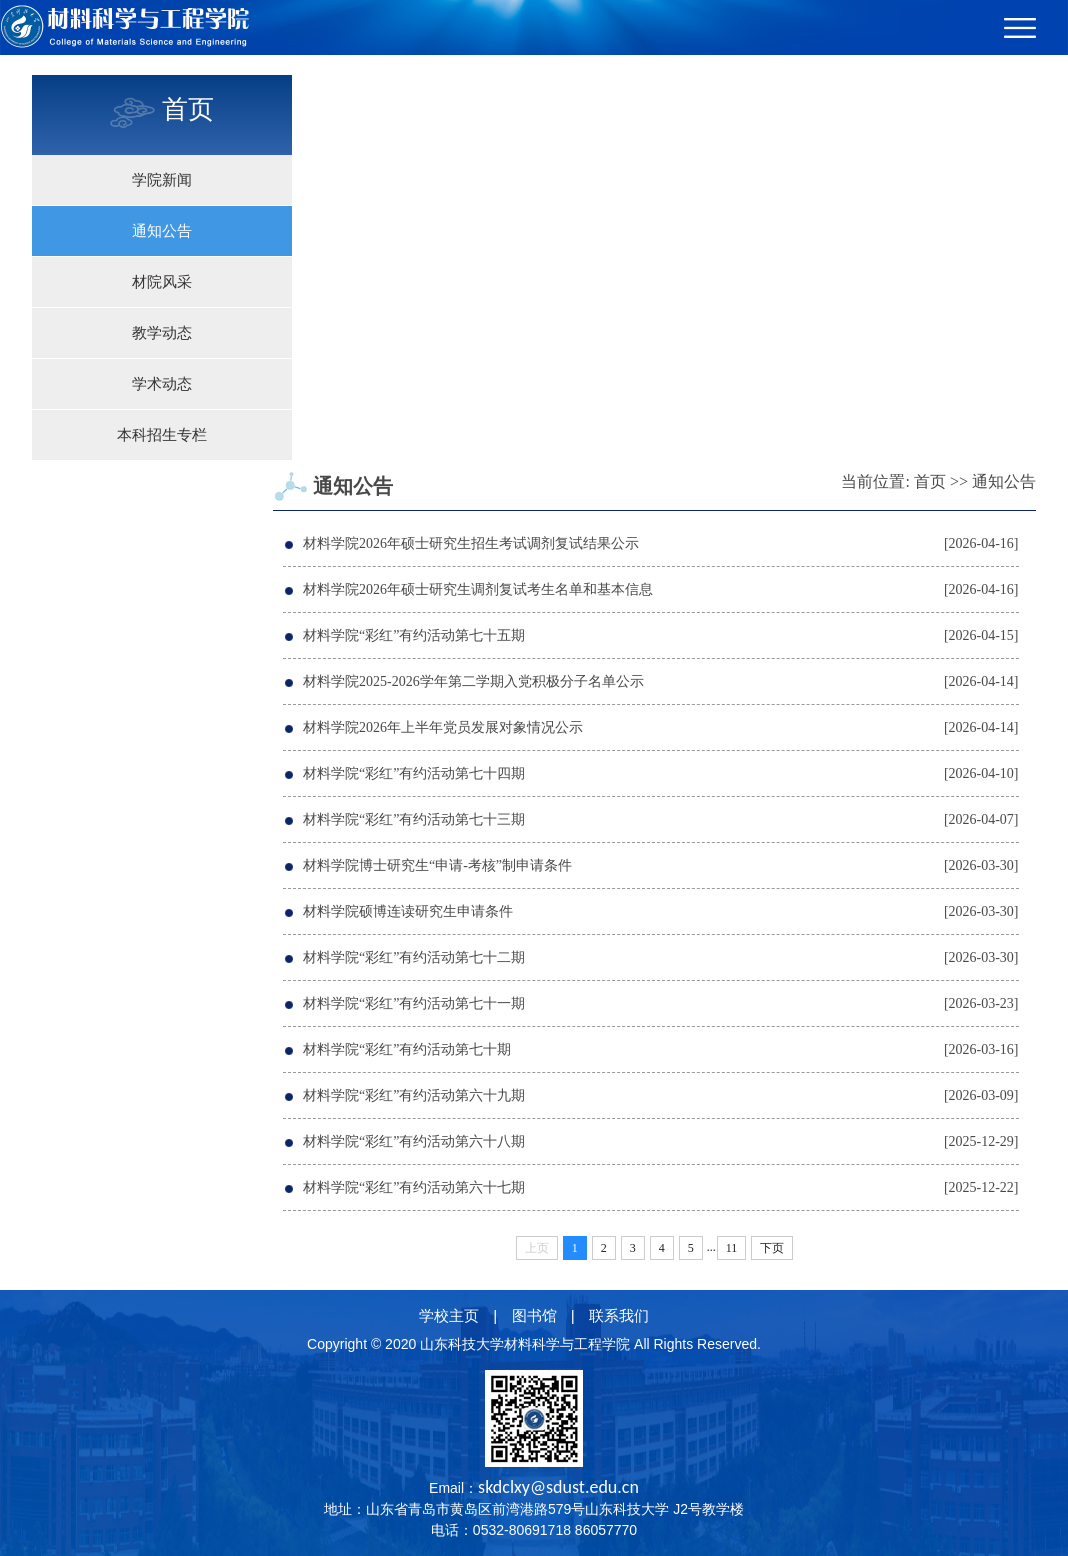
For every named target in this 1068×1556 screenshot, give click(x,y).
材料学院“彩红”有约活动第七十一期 (414, 1003)
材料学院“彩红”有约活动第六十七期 (414, 1187)
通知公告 (162, 231)
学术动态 (162, 384)
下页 (772, 1248)
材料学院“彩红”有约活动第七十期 (407, 1049)
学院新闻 (162, 180)
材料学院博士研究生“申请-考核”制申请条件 (437, 865)
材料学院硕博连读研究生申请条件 (408, 911)
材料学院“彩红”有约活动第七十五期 (414, 635)
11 (732, 1248)
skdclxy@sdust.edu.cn (558, 1487)
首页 (930, 481)
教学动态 (162, 333)
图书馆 (534, 1315)
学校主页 (449, 1315)
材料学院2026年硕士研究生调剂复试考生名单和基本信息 (478, 589)
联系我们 (619, 1315)
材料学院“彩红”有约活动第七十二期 (414, 957)
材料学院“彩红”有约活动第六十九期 (414, 1095)
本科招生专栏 (162, 435)
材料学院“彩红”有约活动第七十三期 (414, 819)
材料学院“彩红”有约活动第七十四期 (414, 773)
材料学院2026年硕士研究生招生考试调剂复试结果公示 (471, 543)
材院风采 (162, 282)
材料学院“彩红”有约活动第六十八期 (414, 1141)
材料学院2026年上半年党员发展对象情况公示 (443, 727)
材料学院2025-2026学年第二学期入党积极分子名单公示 (473, 681)
